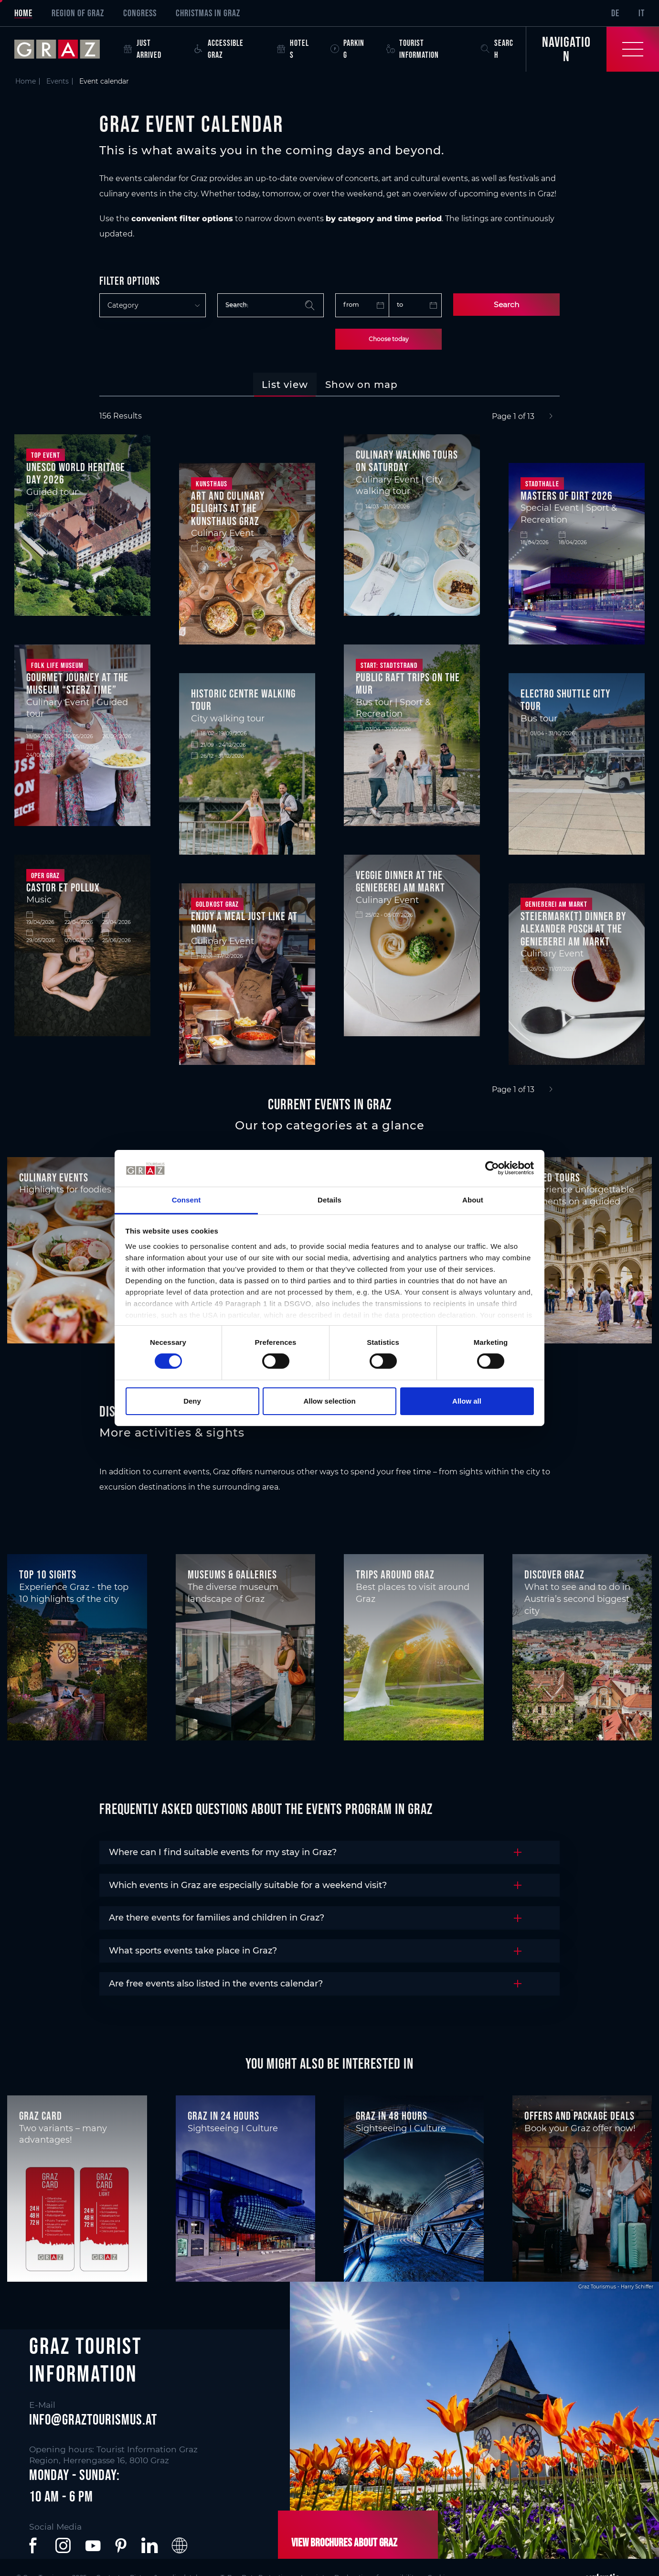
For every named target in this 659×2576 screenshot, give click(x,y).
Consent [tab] (186, 1200)
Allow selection (329, 1401)
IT (641, 13)
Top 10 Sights (47, 1574)
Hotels (293, 49)
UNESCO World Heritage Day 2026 (75, 473)
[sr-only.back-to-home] (64, 49)
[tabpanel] (329, 753)
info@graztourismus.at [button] (93, 2419)
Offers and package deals (579, 2115)
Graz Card (40, 2115)
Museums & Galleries (232, 1574)
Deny (192, 1401)
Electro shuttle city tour (565, 700)
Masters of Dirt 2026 (567, 495)
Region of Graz (78, 13)
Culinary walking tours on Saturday (407, 461)
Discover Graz (554, 1574)
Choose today (389, 339)
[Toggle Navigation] (592, 49)
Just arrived (142, 49)
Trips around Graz (395, 1574)
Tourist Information (412, 49)
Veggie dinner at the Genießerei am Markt (400, 881)
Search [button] (497, 49)
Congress (140, 13)
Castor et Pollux (63, 887)
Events (57, 81)
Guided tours (552, 1177)
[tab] (285, 385)
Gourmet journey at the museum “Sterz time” (77, 684)
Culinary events (53, 1177)
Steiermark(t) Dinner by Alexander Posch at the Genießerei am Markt (573, 929)
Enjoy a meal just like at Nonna (244, 922)
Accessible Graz (219, 49)
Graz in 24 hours (223, 2115)
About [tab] (472, 1200)
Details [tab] (329, 1200)
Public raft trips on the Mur (408, 684)
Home (23, 13)
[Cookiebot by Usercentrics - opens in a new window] (492, 1168)
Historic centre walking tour (243, 700)
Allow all (466, 1401)
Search (506, 304)
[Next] (551, 416)
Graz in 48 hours (391, 2115)
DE (615, 13)
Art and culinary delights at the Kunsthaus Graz (228, 508)
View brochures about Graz (343, 2542)
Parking (347, 49)
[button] (35, 2545)
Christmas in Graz (208, 13)
